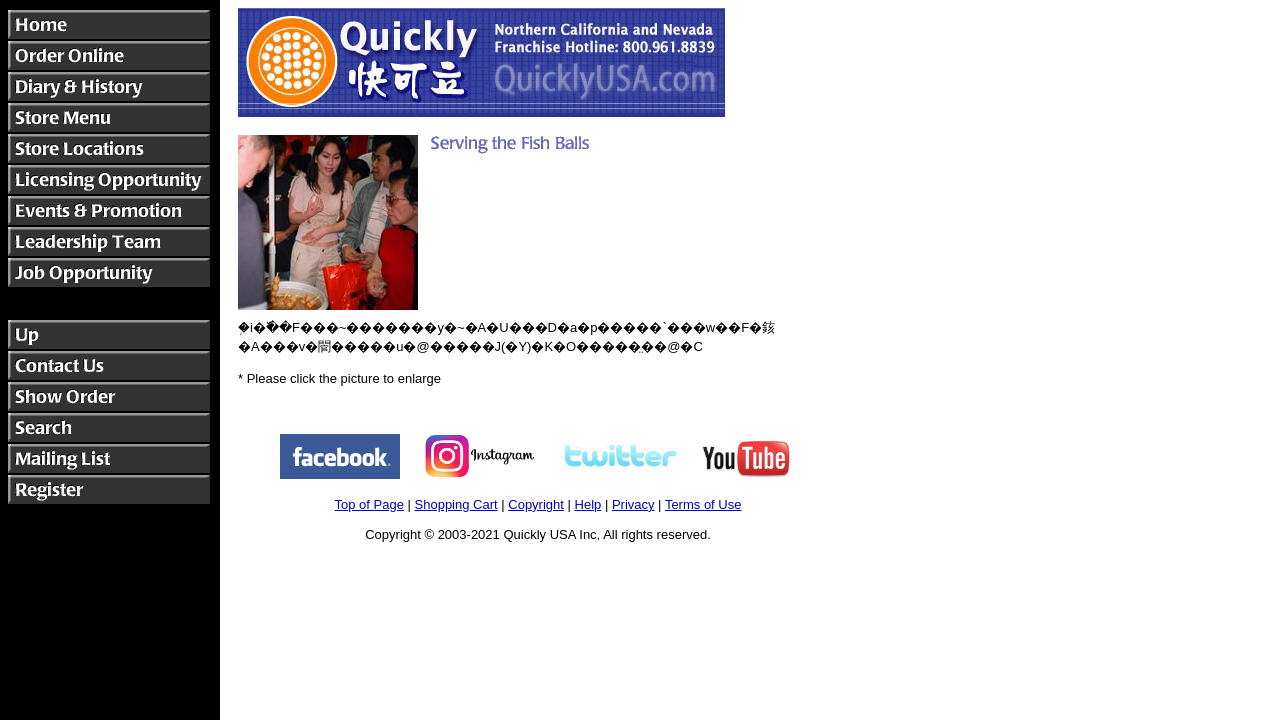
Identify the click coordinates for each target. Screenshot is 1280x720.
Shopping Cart (456, 504)
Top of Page (369, 504)
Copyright (536, 504)
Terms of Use (703, 504)
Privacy (633, 504)
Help (588, 504)
